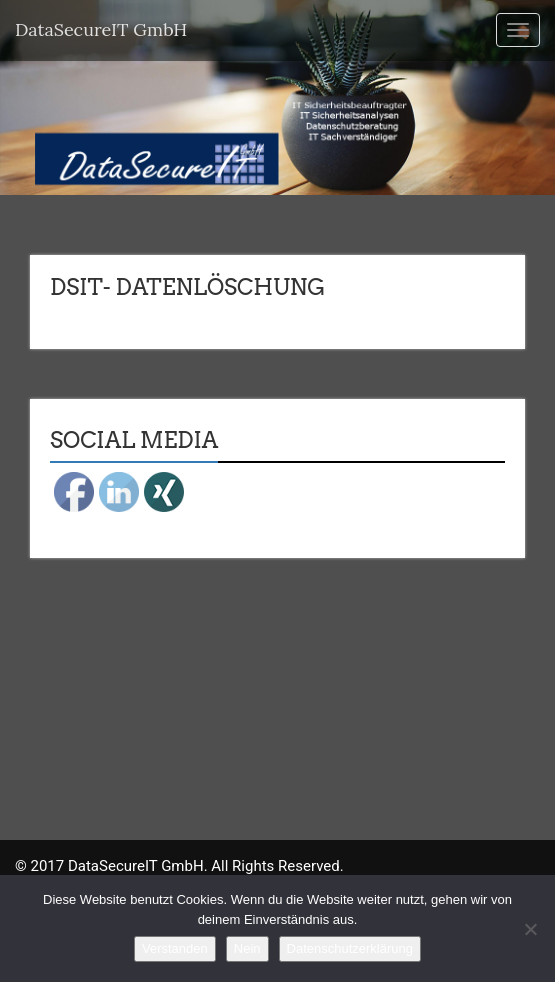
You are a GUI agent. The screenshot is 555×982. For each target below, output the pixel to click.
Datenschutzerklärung (350, 948)
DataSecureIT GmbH (101, 29)
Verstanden (175, 948)
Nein (247, 948)
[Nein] (530, 929)
